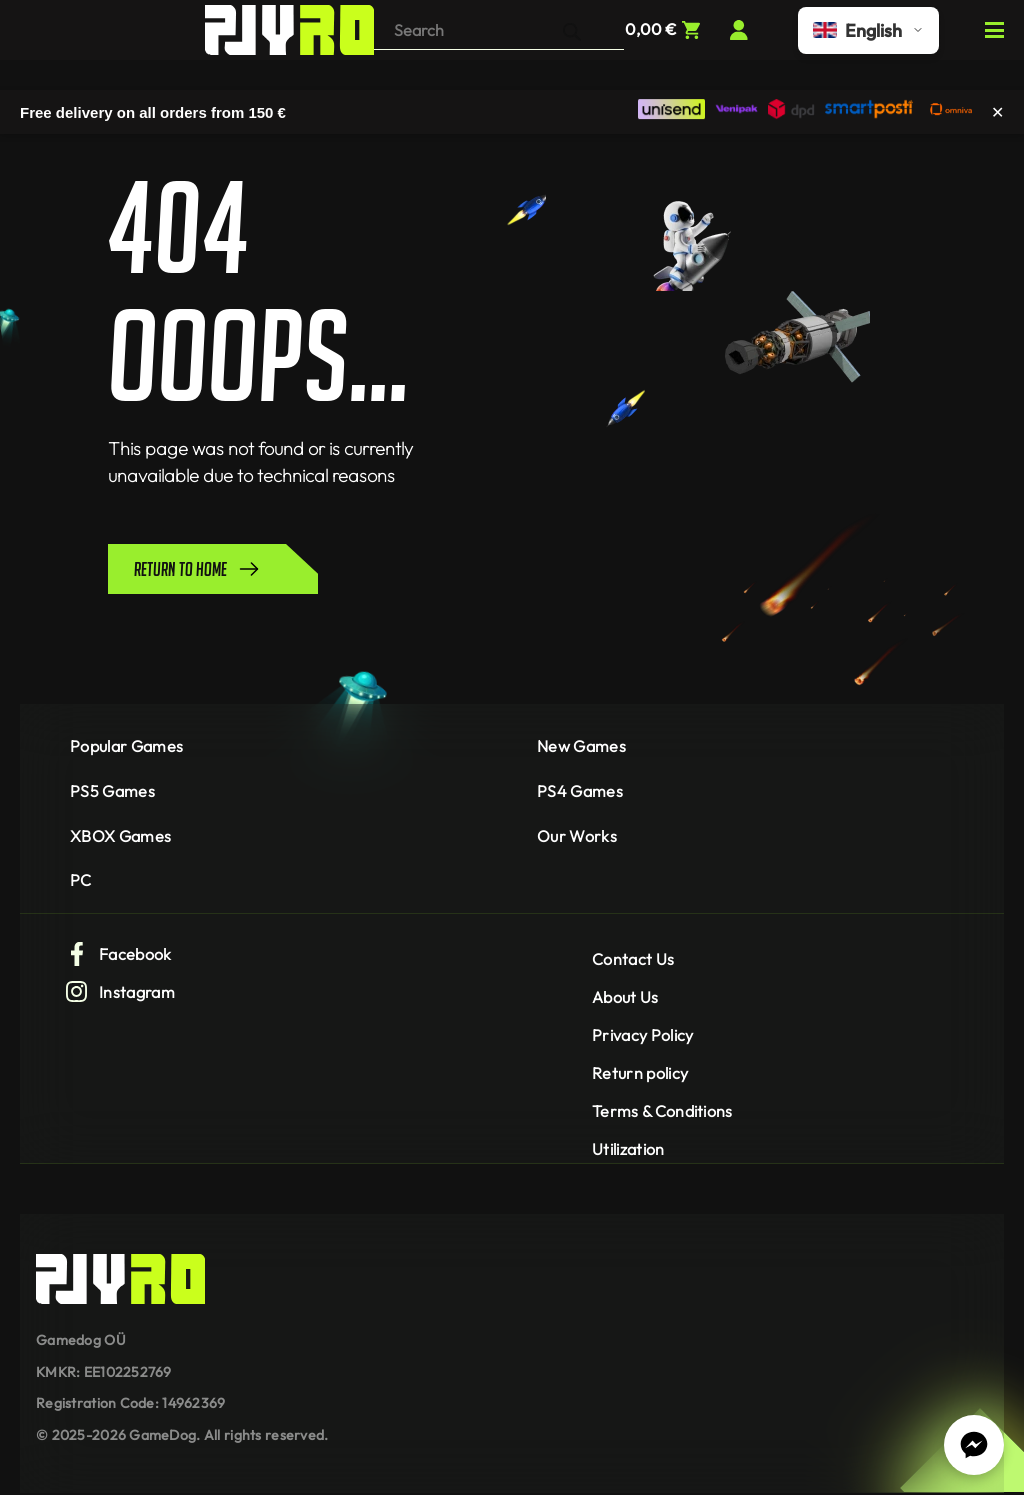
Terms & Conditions (662, 1111)
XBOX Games (120, 836)
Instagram (120, 992)
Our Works (577, 836)
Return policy (640, 1073)
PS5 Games (112, 791)
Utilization (628, 1149)
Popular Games (126, 746)
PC (81, 880)
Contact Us (633, 959)
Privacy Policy (642, 1035)
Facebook (118, 954)
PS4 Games (580, 791)
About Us (625, 997)
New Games (581, 746)
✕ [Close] (997, 111)
